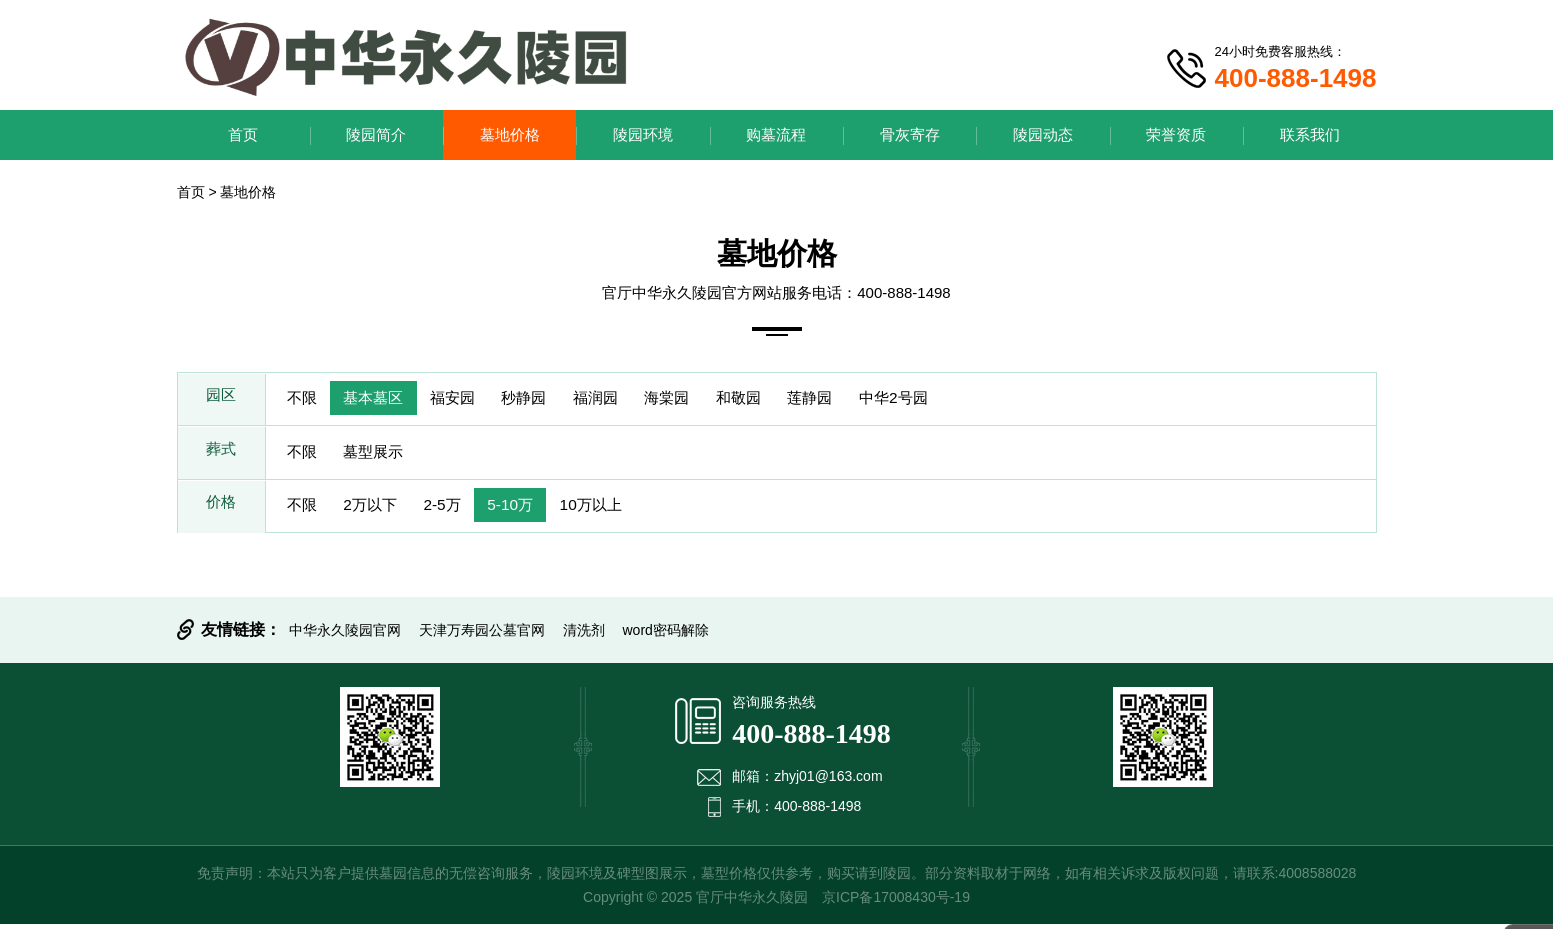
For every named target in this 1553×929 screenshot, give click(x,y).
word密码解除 (666, 635)
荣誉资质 (1176, 134)
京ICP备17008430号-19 (896, 902)
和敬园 (781, 399)
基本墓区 (383, 399)
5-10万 (531, 509)
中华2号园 (949, 399)
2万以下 (379, 509)
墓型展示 (383, 454)
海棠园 (703, 399)
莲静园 (859, 399)
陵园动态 (1043, 134)
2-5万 (456, 509)
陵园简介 (376, 134)
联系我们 (1310, 134)
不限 (305, 399)
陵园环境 (643, 134)
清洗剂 (584, 635)
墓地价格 (510, 134)
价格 (221, 509)
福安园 (469, 399)
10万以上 (618, 509)
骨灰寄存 (910, 134)
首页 (243, 134)
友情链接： (241, 634)
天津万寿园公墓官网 (482, 635)
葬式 (221, 454)
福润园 (625, 399)
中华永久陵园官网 (345, 635)
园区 (221, 399)
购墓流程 (776, 134)
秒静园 (547, 399)
